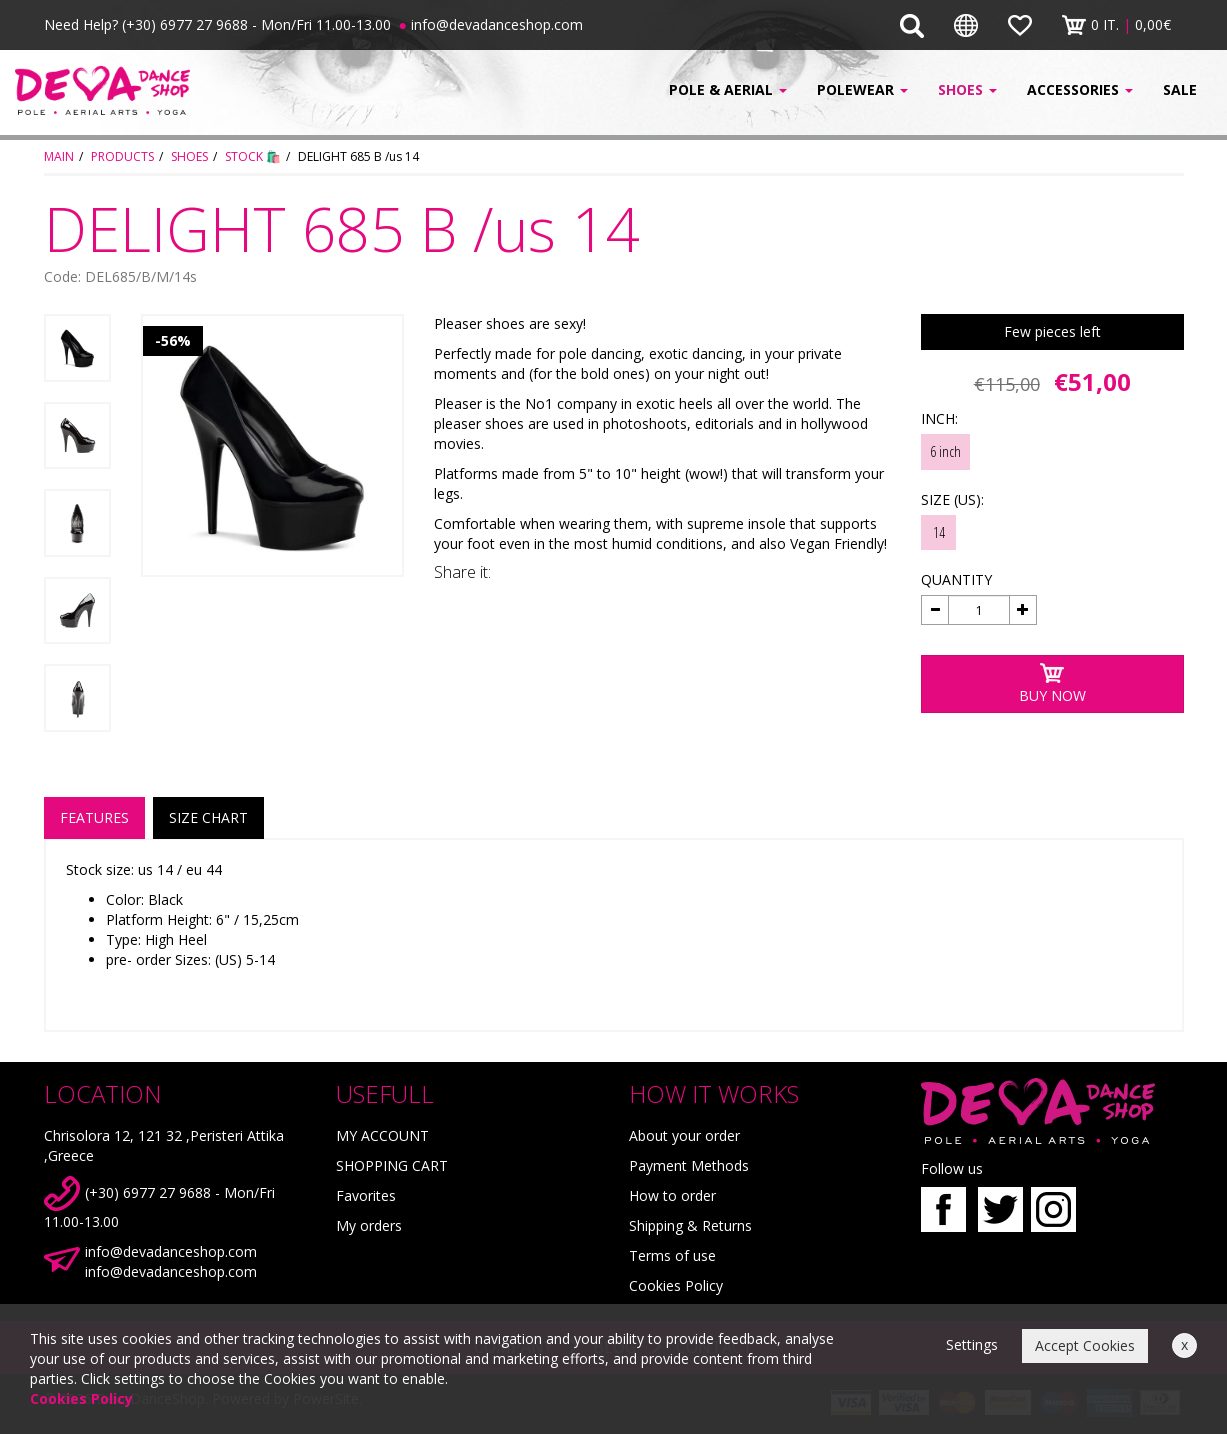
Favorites (366, 1195)
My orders (369, 1225)
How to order (672, 1195)
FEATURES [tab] (94, 817)
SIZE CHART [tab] (208, 817)
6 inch (945, 451)
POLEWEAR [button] (862, 89)
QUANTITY (956, 579)
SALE (1180, 89)
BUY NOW (1052, 683)
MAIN (59, 156)
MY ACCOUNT (382, 1135)
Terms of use (672, 1255)
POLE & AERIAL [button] (728, 89)
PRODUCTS (122, 156)
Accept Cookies (1085, 1345)
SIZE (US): (952, 499)
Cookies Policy (676, 1285)
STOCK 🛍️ (253, 156)
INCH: (939, 418)
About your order (684, 1135)
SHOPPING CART (392, 1165)
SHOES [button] (967, 89)
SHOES (189, 156)
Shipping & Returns (690, 1225)
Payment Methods (689, 1165)
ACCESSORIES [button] (1080, 89)
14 (939, 532)
